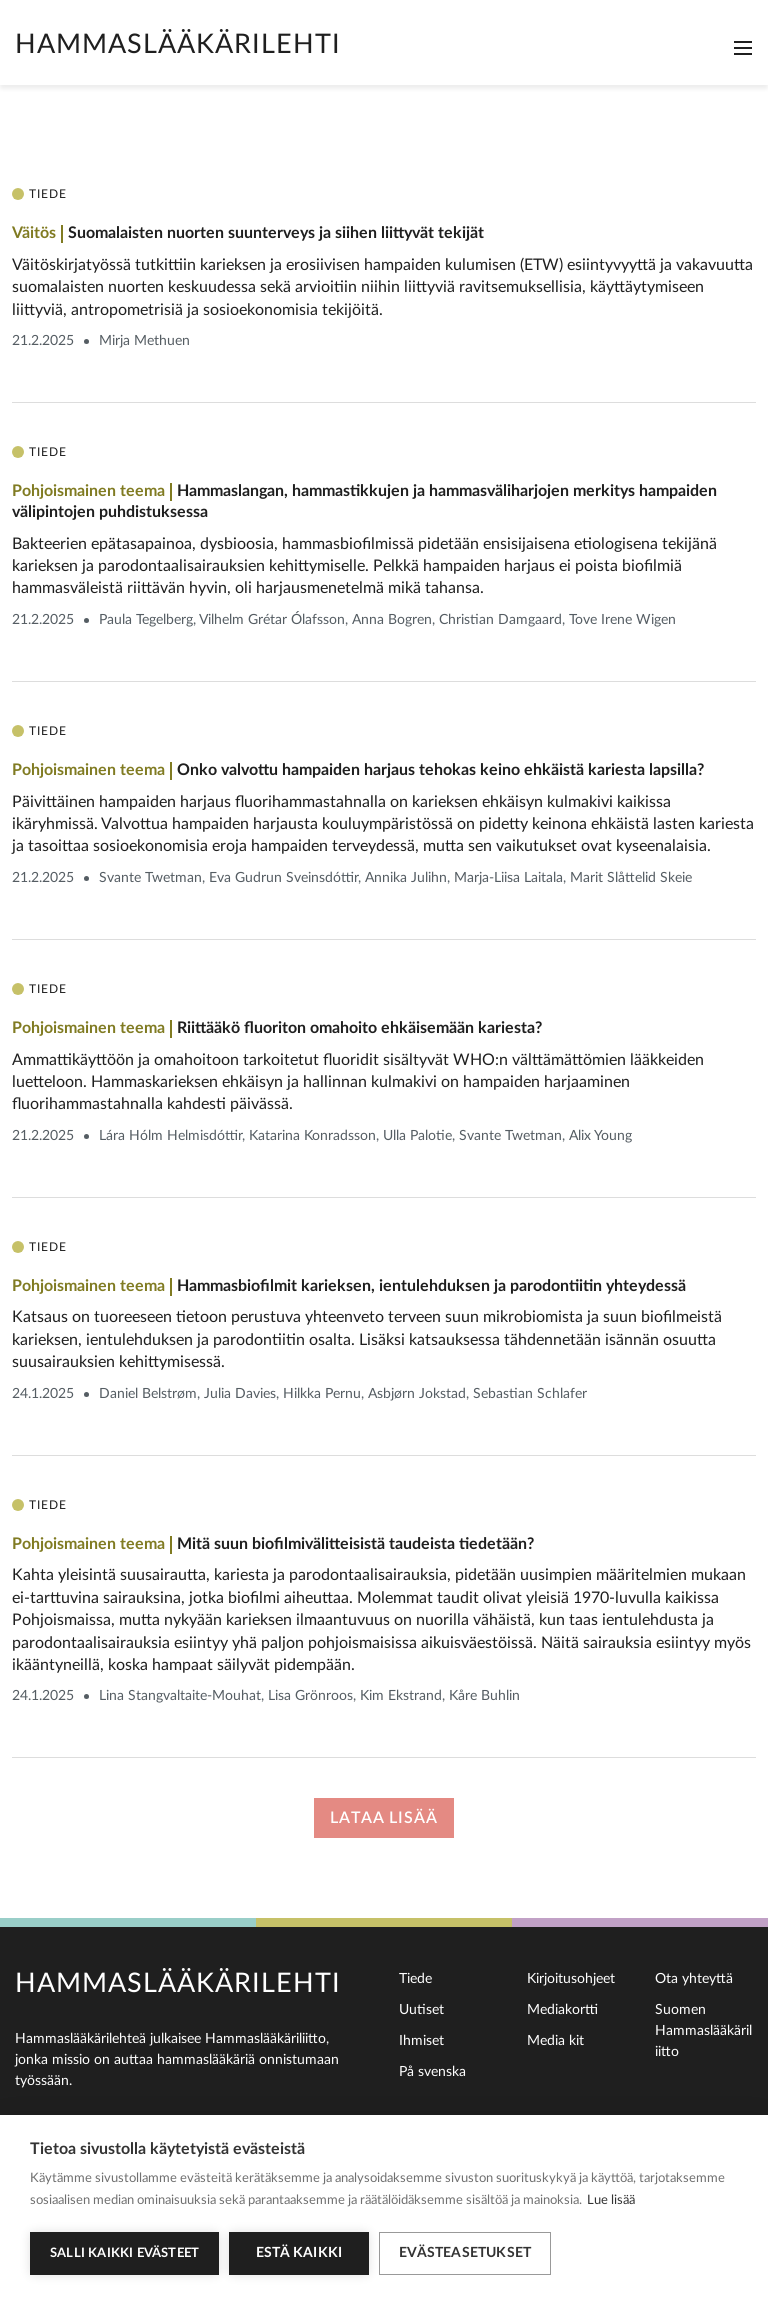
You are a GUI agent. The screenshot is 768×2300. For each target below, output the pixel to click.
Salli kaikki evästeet (124, 2253)
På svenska (432, 2072)
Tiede (415, 1979)
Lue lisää (611, 2200)
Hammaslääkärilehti (178, 44)
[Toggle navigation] (743, 48)
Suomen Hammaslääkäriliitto (703, 2031)
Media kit (555, 2041)
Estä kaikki (299, 2253)
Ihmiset (421, 2041)
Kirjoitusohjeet (571, 1979)
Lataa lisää (384, 1818)
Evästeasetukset (465, 2253)
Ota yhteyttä (694, 1979)
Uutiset (421, 2010)
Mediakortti (562, 2010)
